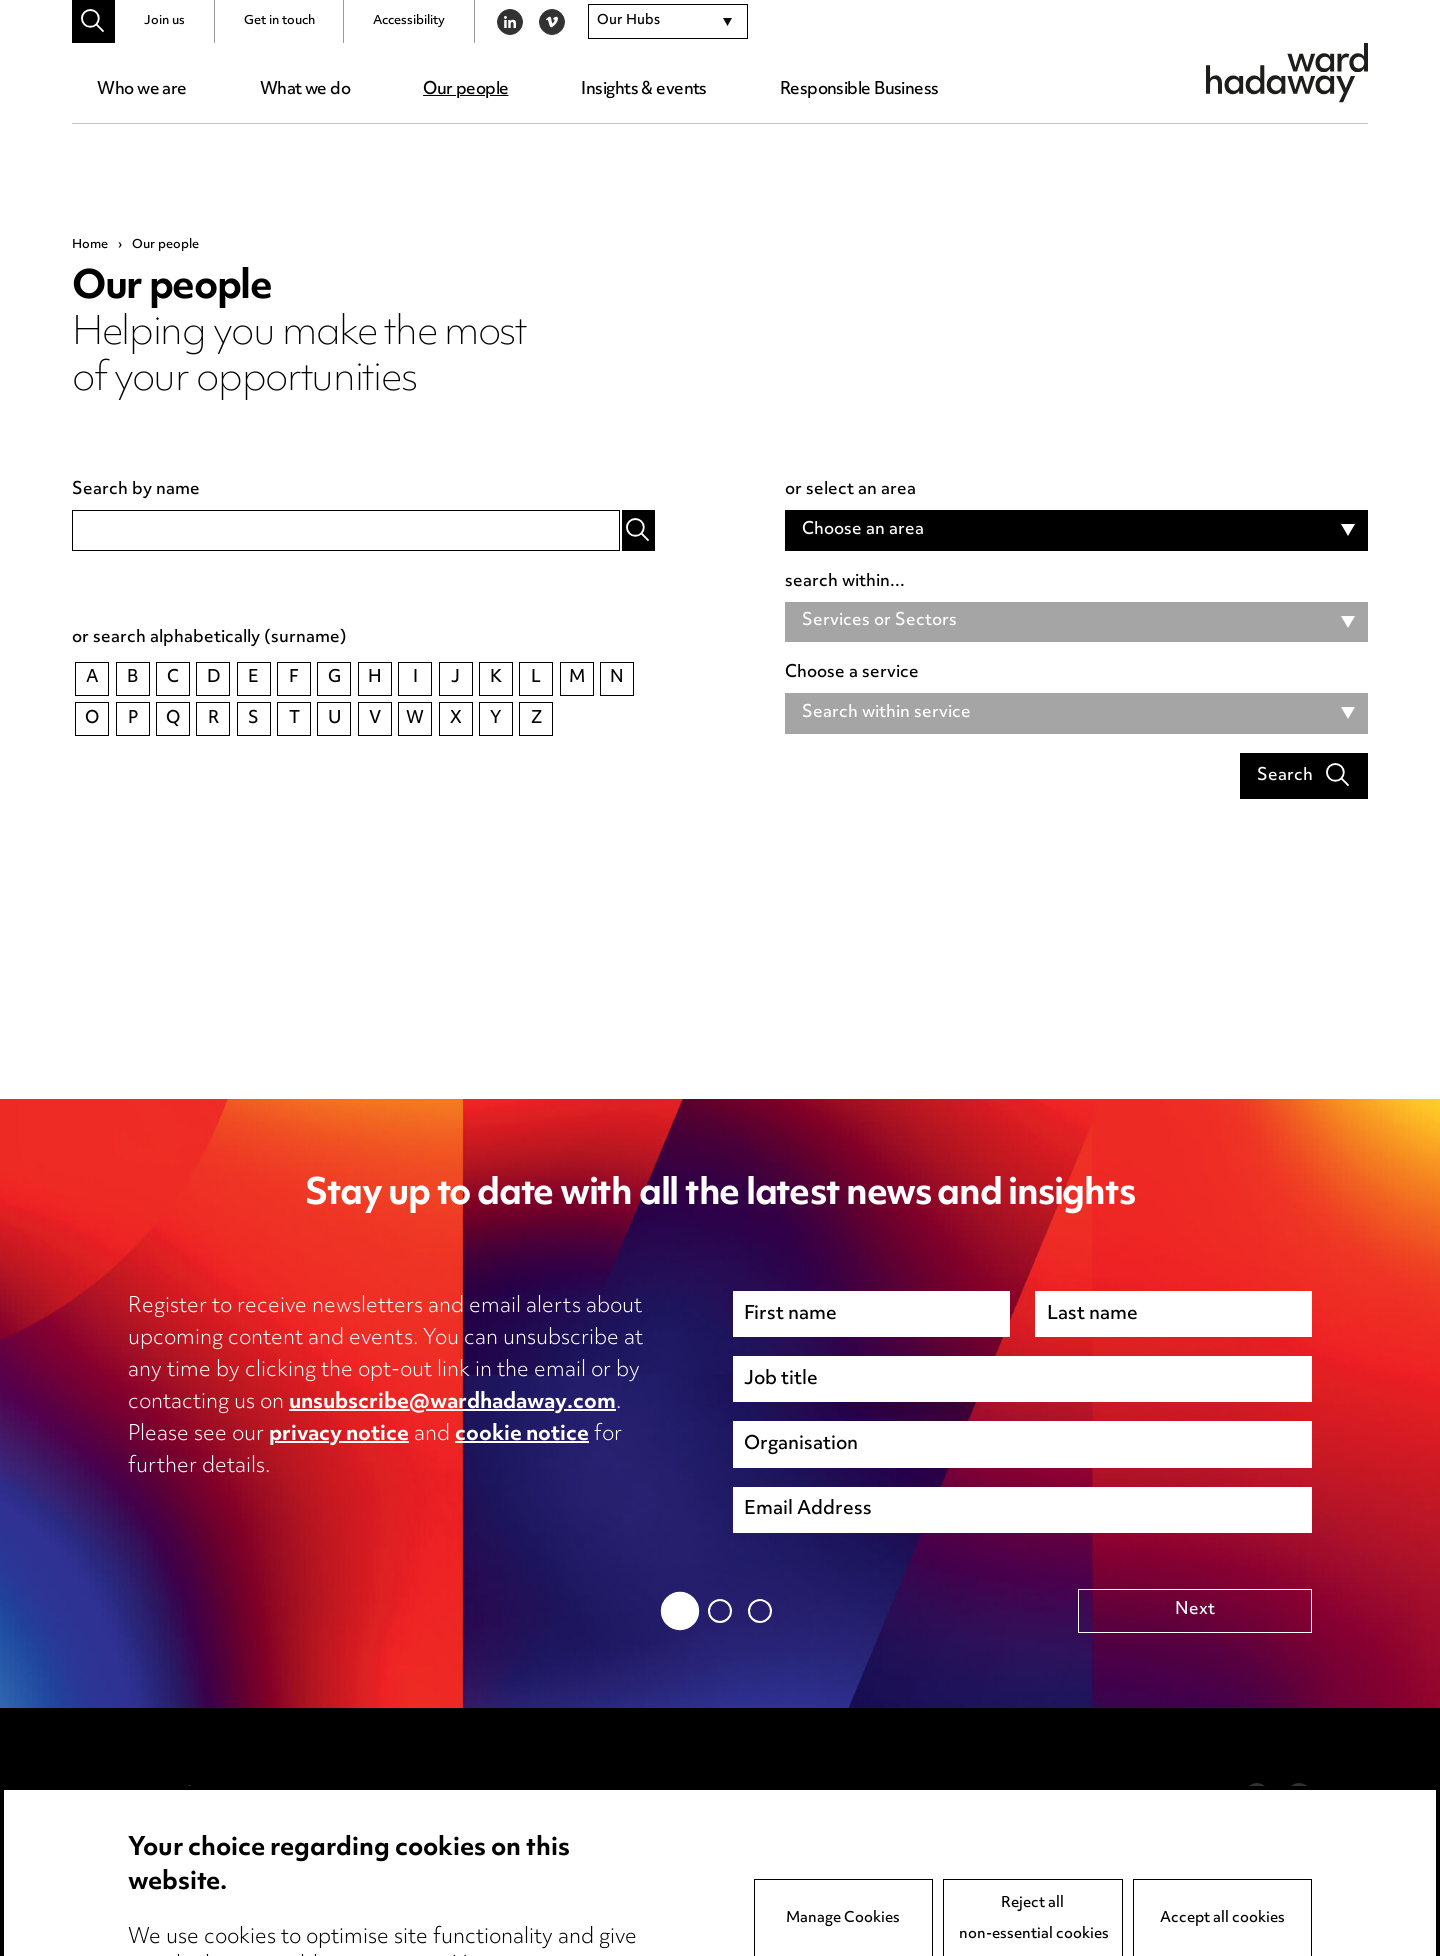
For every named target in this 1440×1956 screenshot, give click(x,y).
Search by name (136, 491)
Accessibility (409, 21)
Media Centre (183, 1795)
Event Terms (662, 1827)
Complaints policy (682, 1891)
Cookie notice (424, 1827)
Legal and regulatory (451, 1891)
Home (90, 245)
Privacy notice (425, 1795)
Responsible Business (859, 90)
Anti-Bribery (662, 1795)
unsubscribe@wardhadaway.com (452, 1403)
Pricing (154, 1827)
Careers (159, 1891)
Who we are (141, 90)
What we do (305, 90)
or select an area (850, 491)
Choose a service (852, 674)
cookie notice (522, 1435)
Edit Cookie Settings (451, 1859)
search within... (845, 583)
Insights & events (643, 90)
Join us (164, 21)
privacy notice (339, 1435)
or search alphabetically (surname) (209, 639)
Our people (465, 90)
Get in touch (279, 21)
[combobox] (668, 22)
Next (1195, 1610)
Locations (166, 1859)
